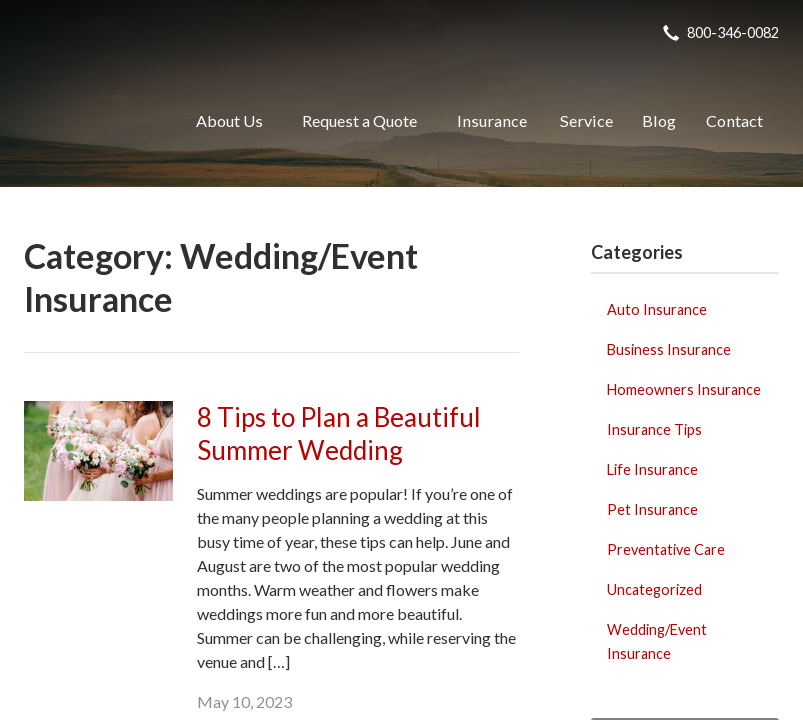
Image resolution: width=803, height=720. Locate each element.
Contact (734, 120)
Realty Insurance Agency (87, 121)
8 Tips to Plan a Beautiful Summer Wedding (339, 433)
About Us (229, 120)
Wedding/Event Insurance (657, 641)
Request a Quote (359, 120)
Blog (659, 120)
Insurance (492, 120)
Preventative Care (666, 549)
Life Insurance (652, 469)
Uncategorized (654, 589)
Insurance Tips (654, 429)
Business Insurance (669, 349)
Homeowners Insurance (684, 389)
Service (586, 120)
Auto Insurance (657, 309)
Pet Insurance (652, 509)
